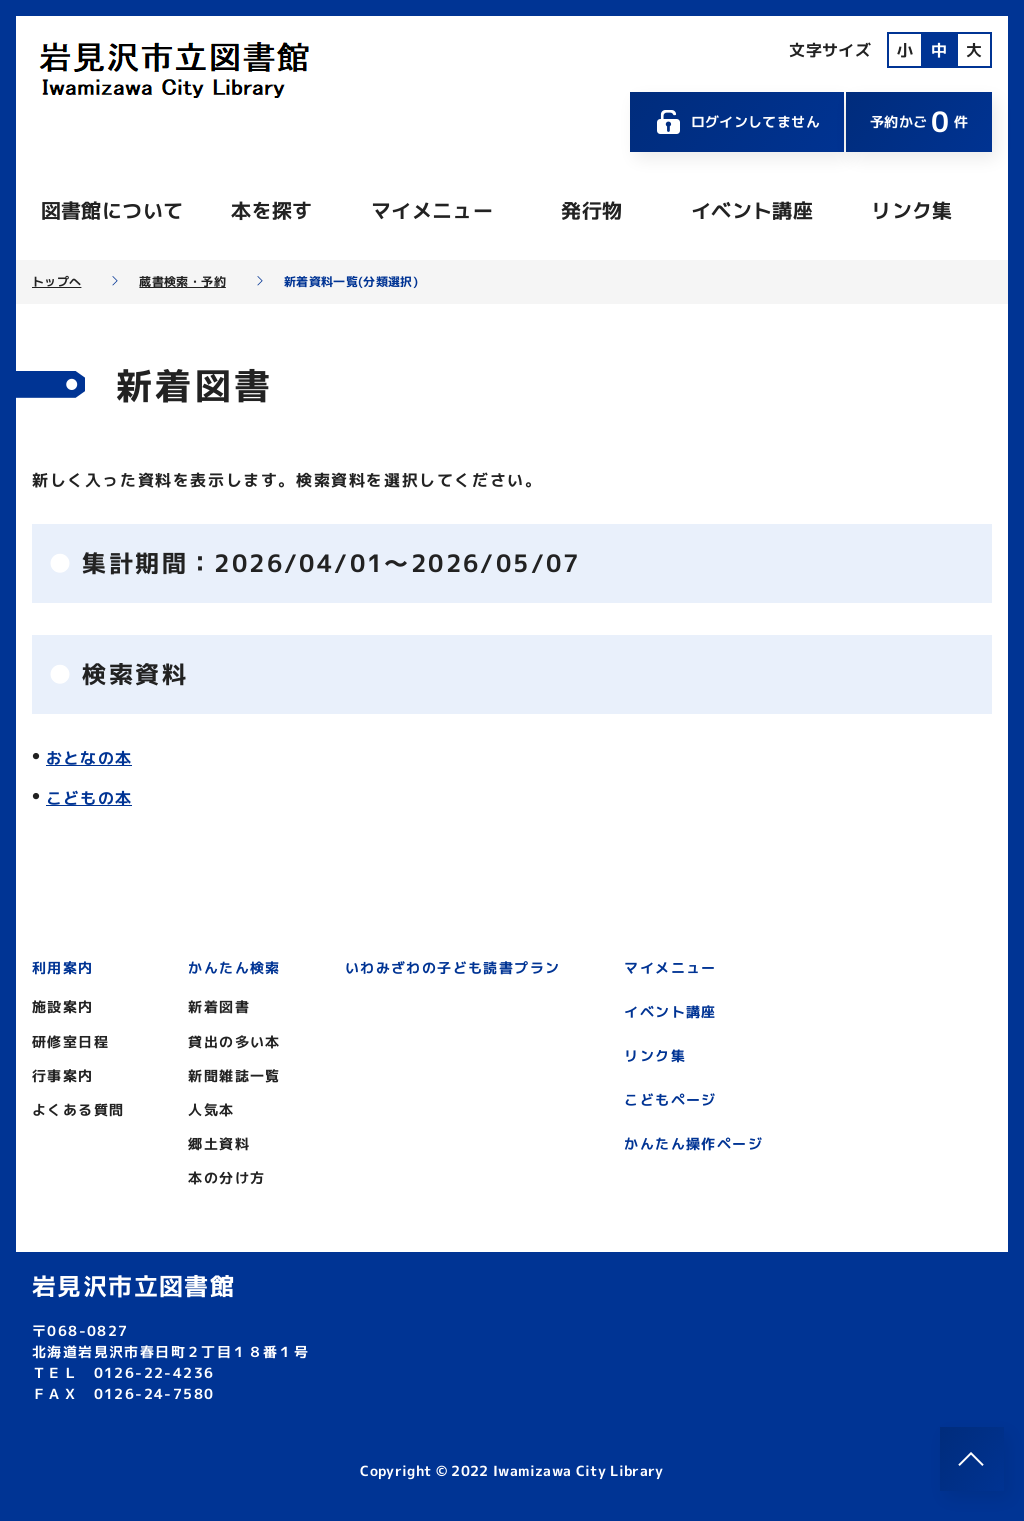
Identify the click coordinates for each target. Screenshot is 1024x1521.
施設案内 (63, 1006)
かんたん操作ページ (693, 1143)
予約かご (919, 121)
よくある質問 (78, 1109)
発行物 (591, 210)
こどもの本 (89, 798)
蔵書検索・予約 (182, 282)
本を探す (271, 210)
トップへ (56, 282)
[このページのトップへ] (972, 1459)
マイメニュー (432, 210)
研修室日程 (70, 1041)
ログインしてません (737, 122)
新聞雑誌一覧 (234, 1075)
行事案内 (63, 1075)
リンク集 (911, 210)
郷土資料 (219, 1143)
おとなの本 (89, 758)
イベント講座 (752, 210)
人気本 (211, 1109)
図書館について (112, 210)
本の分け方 (226, 1177)
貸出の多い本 (234, 1041)
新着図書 (219, 1006)
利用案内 (63, 967)
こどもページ (670, 1099)
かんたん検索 (234, 967)
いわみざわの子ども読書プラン (453, 967)
